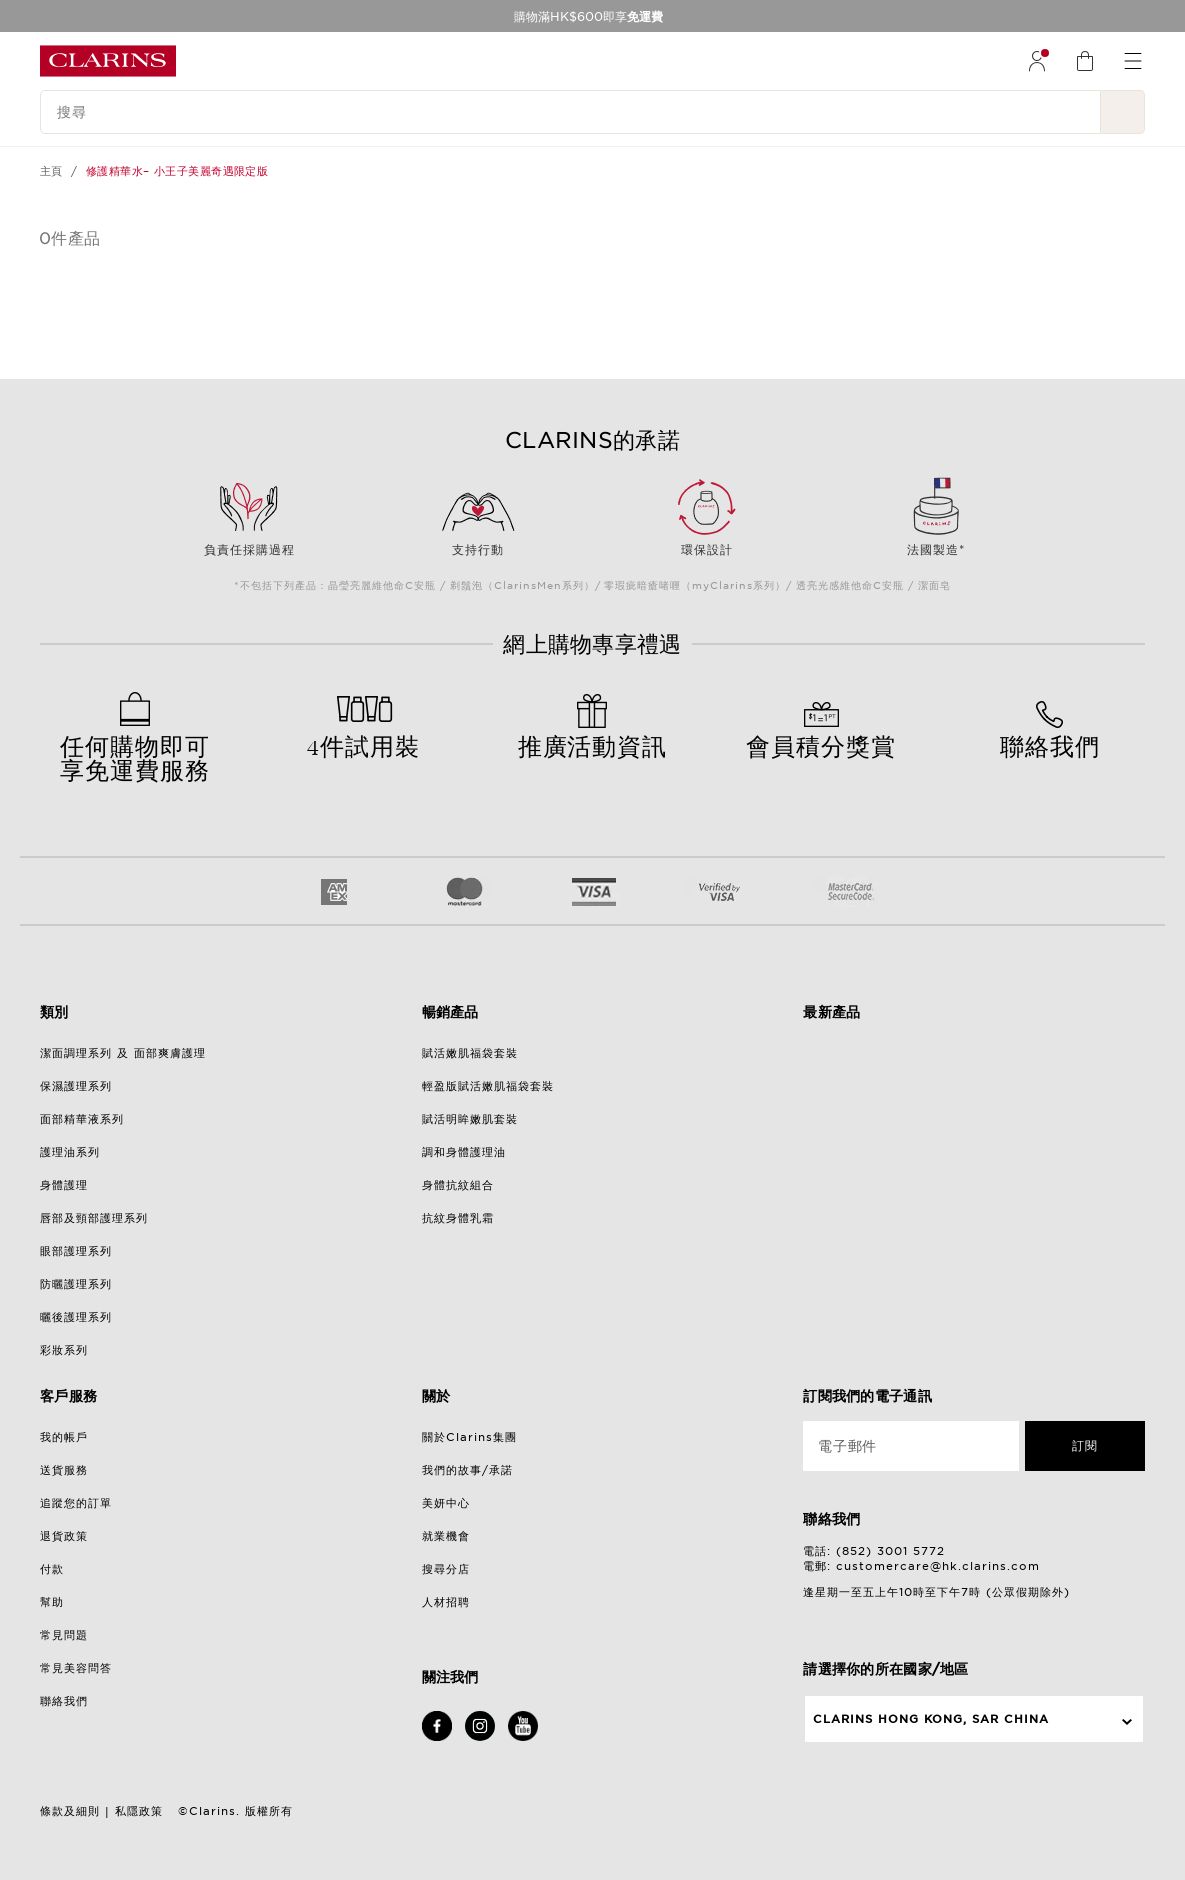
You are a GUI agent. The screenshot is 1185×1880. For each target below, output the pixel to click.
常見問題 (64, 1635)
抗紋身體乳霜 (458, 1218)
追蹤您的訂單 (76, 1503)
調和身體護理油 (464, 1152)
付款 (52, 1569)
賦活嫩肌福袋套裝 (470, 1053)
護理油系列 (70, 1152)
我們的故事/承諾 (467, 1470)
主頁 (51, 171)
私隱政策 (139, 1811)
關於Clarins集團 (469, 1437)
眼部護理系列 (76, 1251)
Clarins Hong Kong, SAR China (931, 1719)
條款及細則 (70, 1811)
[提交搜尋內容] (1123, 112)
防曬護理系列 (76, 1284)
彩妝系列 (64, 1350)
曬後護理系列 (76, 1317)
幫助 (52, 1602)
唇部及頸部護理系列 (94, 1218)
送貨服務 (64, 1470)
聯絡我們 (64, 1701)
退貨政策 (64, 1536)
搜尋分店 (446, 1569)
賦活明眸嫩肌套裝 (470, 1119)
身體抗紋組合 (458, 1185)
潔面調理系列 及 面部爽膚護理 (123, 1053)
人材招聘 (446, 1602)
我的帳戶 (64, 1437)
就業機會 (446, 1536)
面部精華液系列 (82, 1119)
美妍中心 (446, 1503)
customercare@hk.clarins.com (938, 1566)
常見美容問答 (76, 1668)
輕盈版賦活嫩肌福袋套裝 (488, 1086)
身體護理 (64, 1185)
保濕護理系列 (76, 1086)
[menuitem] (1037, 61)
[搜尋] (570, 112)
